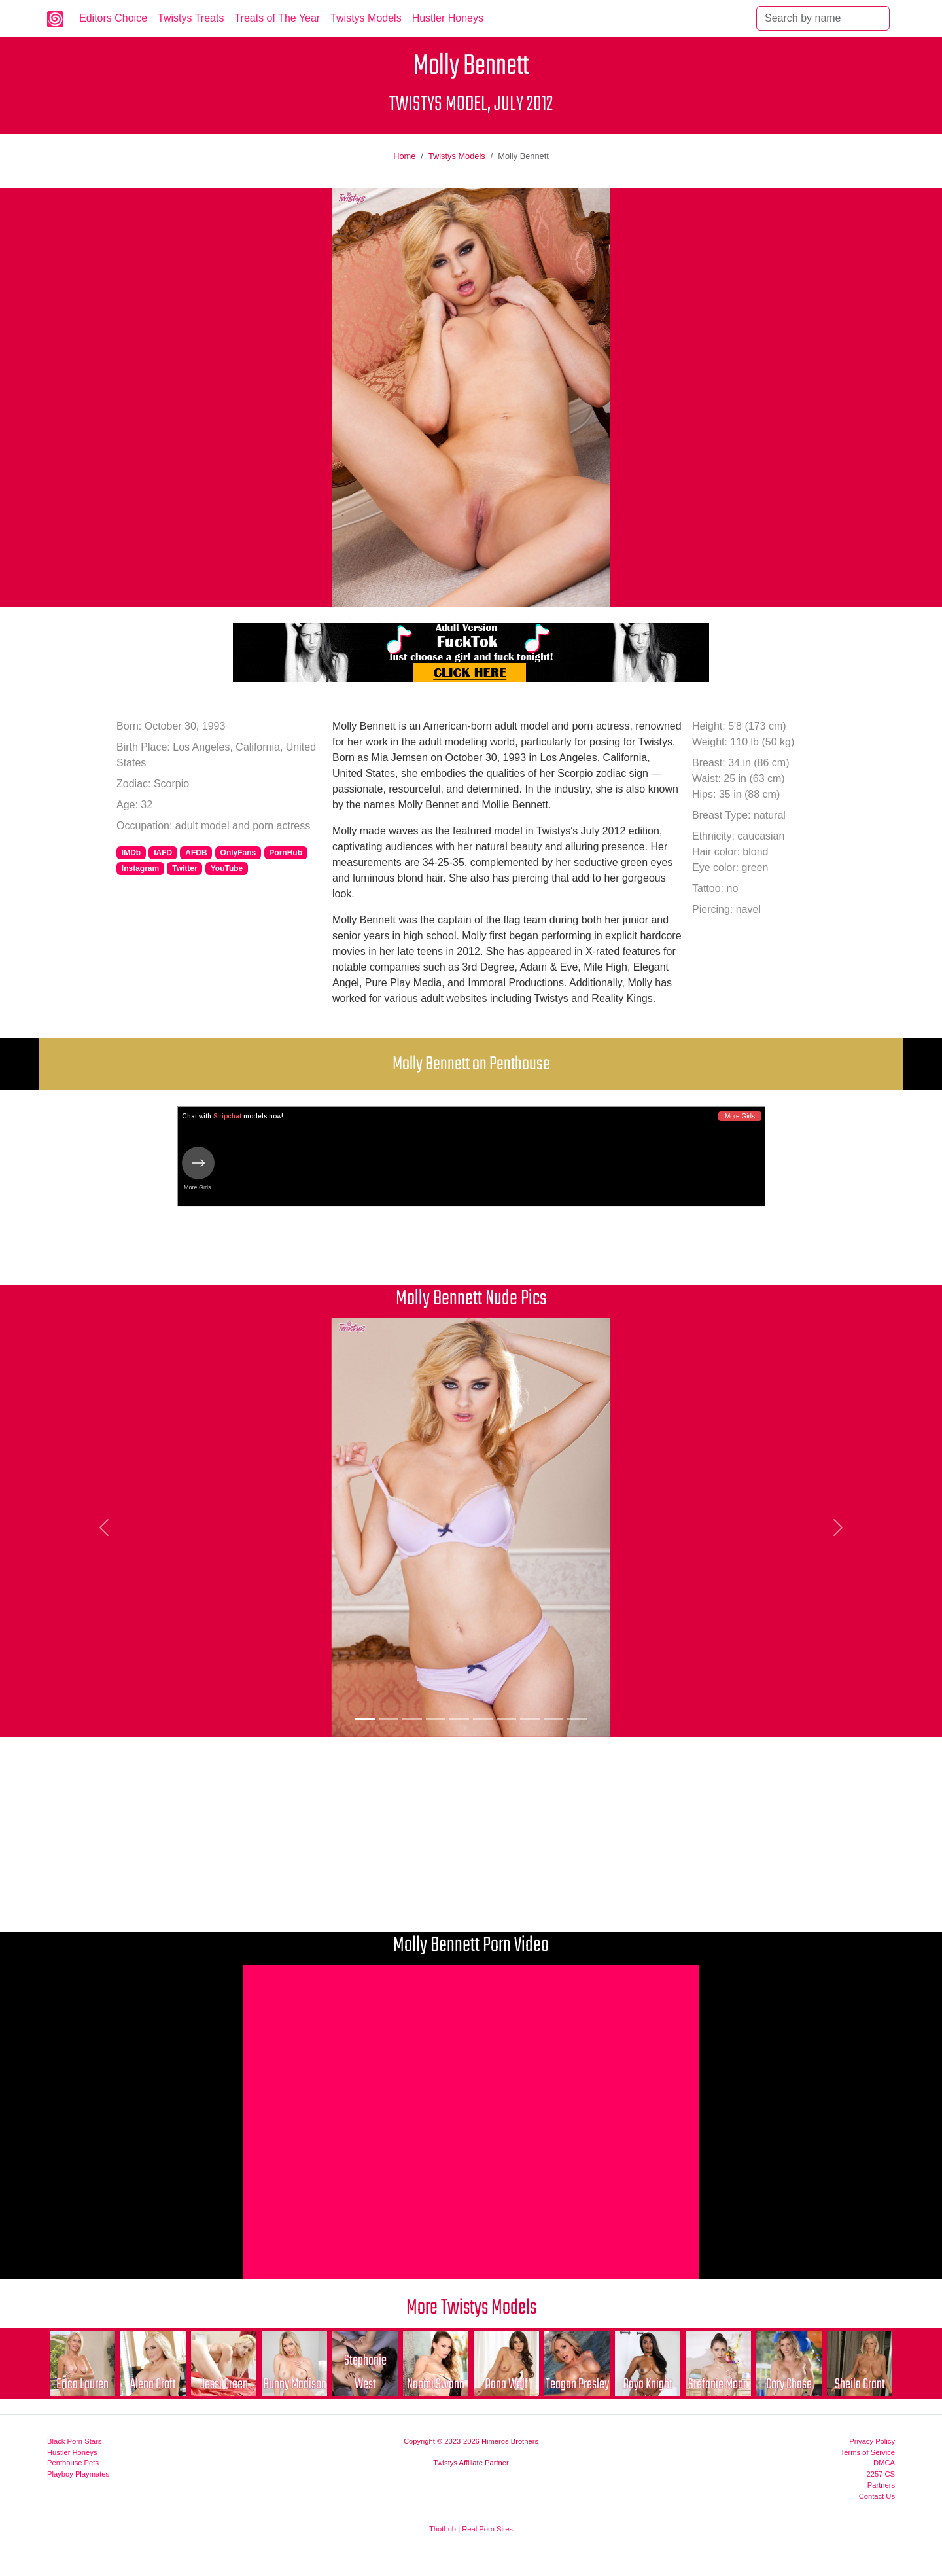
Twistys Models (365, 18)
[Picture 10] (577, 1718)
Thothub (442, 2529)
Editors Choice (113, 18)
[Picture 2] (388, 1718)
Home (404, 156)
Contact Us (877, 2496)
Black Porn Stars (74, 2441)
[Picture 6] (483, 1718)
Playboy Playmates (78, 2474)
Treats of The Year (277, 18)
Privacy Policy (872, 2441)
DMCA (884, 2463)
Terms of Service (868, 2452)
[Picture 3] (412, 1718)
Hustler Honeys (447, 18)
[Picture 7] (506, 1718)
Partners (881, 2485)
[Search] (823, 18)
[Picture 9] (553, 1718)
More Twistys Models (471, 2308)
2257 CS (880, 2474)
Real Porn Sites (487, 2529)
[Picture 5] (459, 1718)
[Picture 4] (435, 1718)
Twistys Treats (191, 18)
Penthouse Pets (73, 2463)
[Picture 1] (365, 1718)
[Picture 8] (530, 1718)
